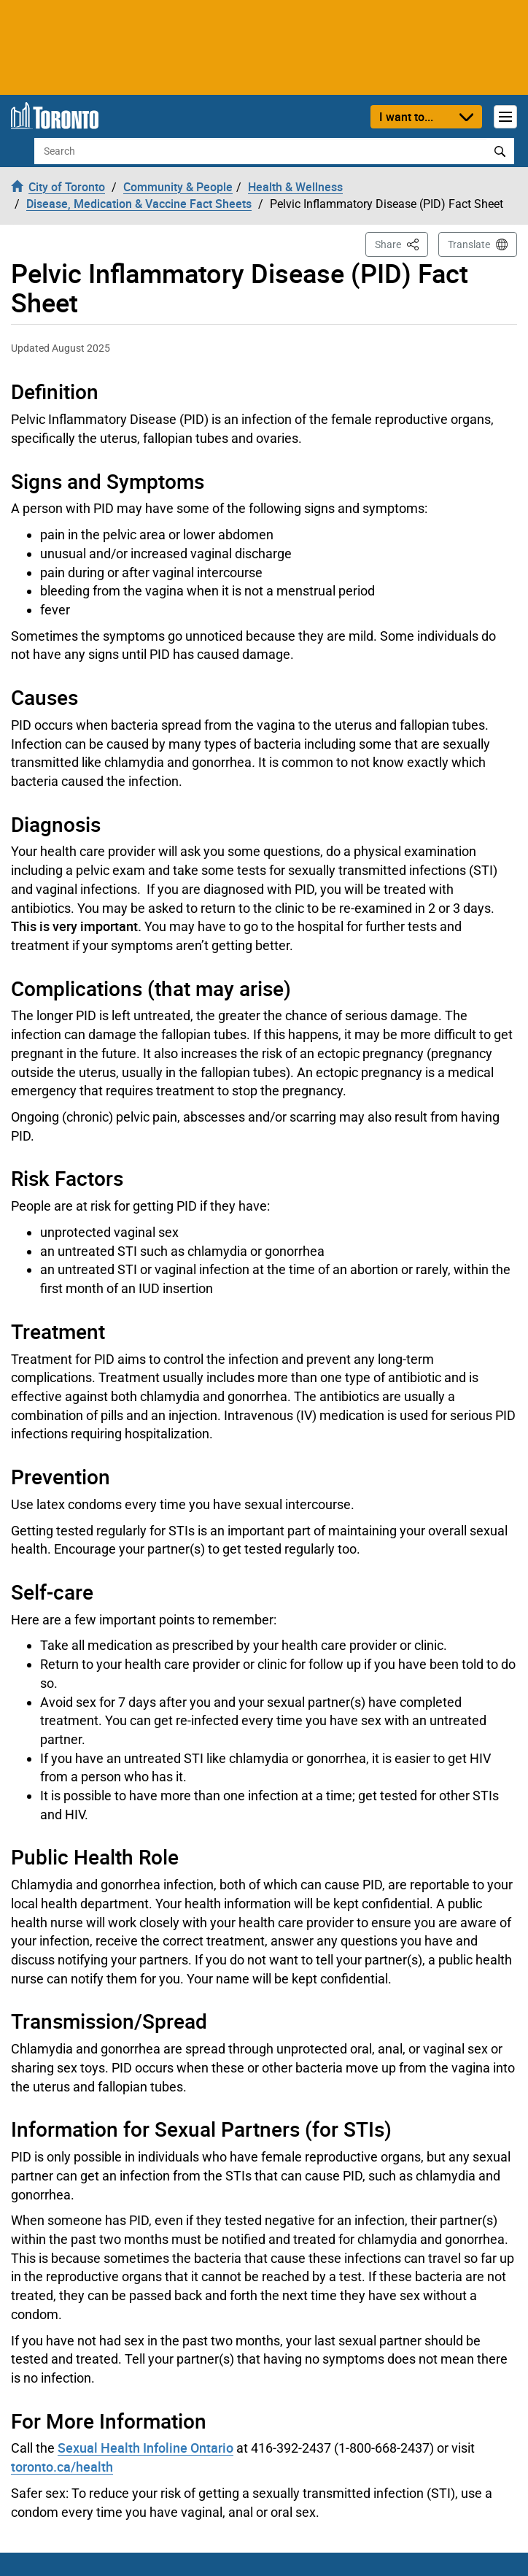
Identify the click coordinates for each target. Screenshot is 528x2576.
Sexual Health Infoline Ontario (145, 2447)
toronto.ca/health (62, 2466)
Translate (469, 244)
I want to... (406, 117)
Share (401, 243)
